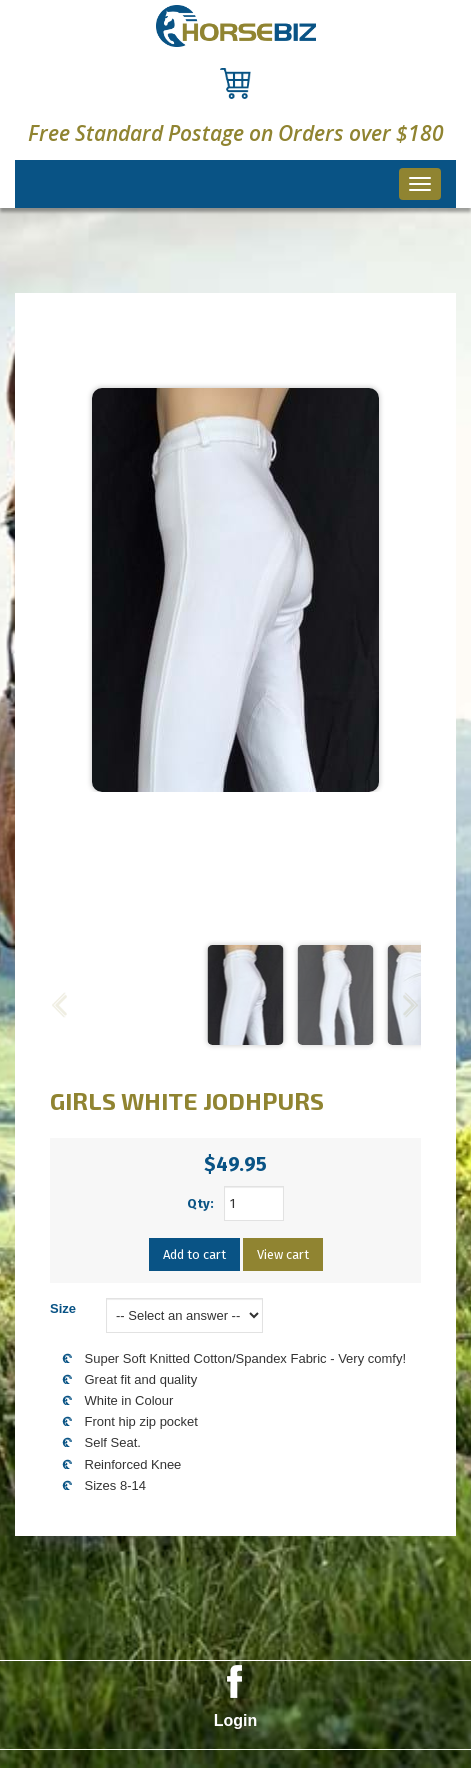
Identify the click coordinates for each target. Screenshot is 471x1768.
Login (236, 1720)
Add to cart (194, 1254)
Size (63, 1308)
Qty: (200, 1203)
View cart (283, 1254)
